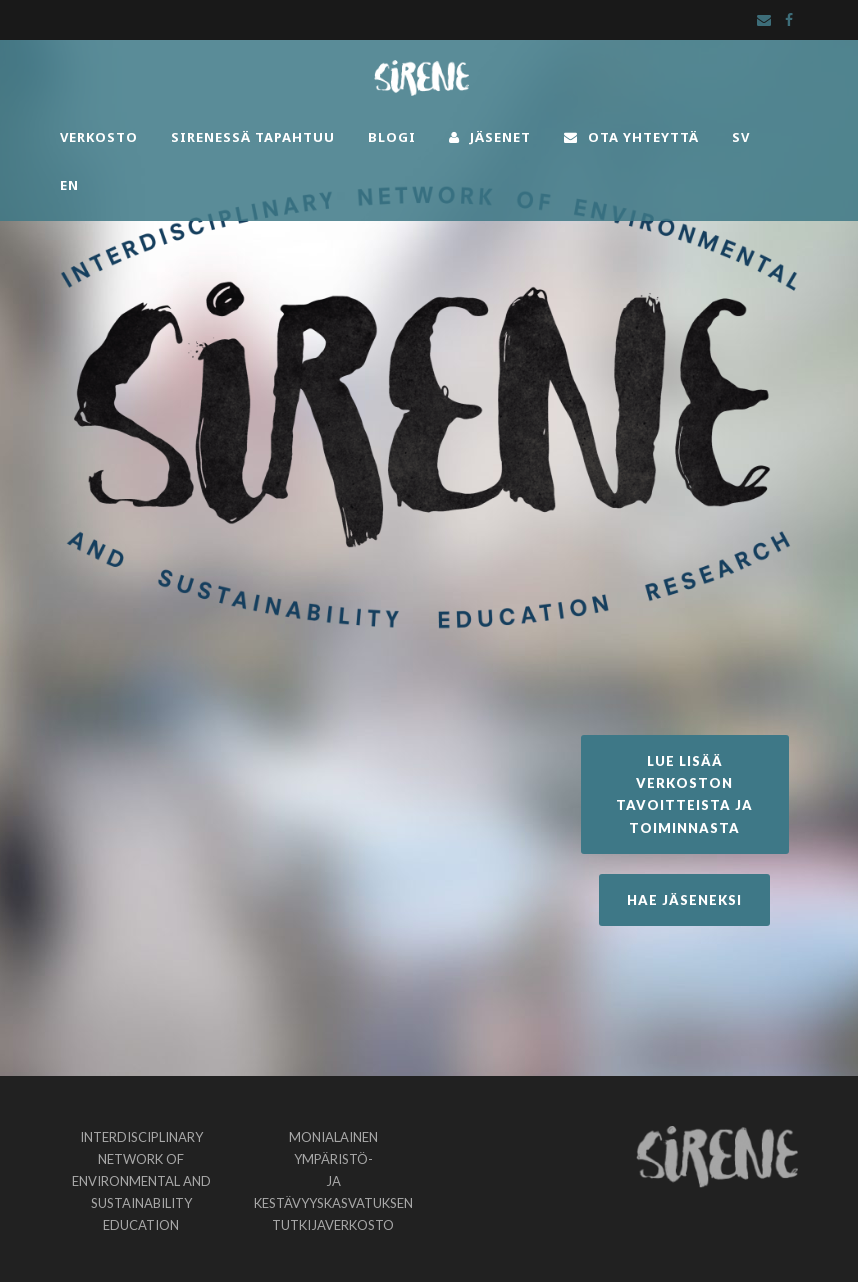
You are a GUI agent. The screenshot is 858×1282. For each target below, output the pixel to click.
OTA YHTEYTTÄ (631, 137)
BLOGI (392, 137)
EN (69, 185)
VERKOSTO (99, 137)
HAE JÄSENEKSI (684, 900)
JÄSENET (490, 137)
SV (741, 137)
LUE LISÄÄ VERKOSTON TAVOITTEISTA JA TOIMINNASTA (684, 794)
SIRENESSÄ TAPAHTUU (253, 137)
